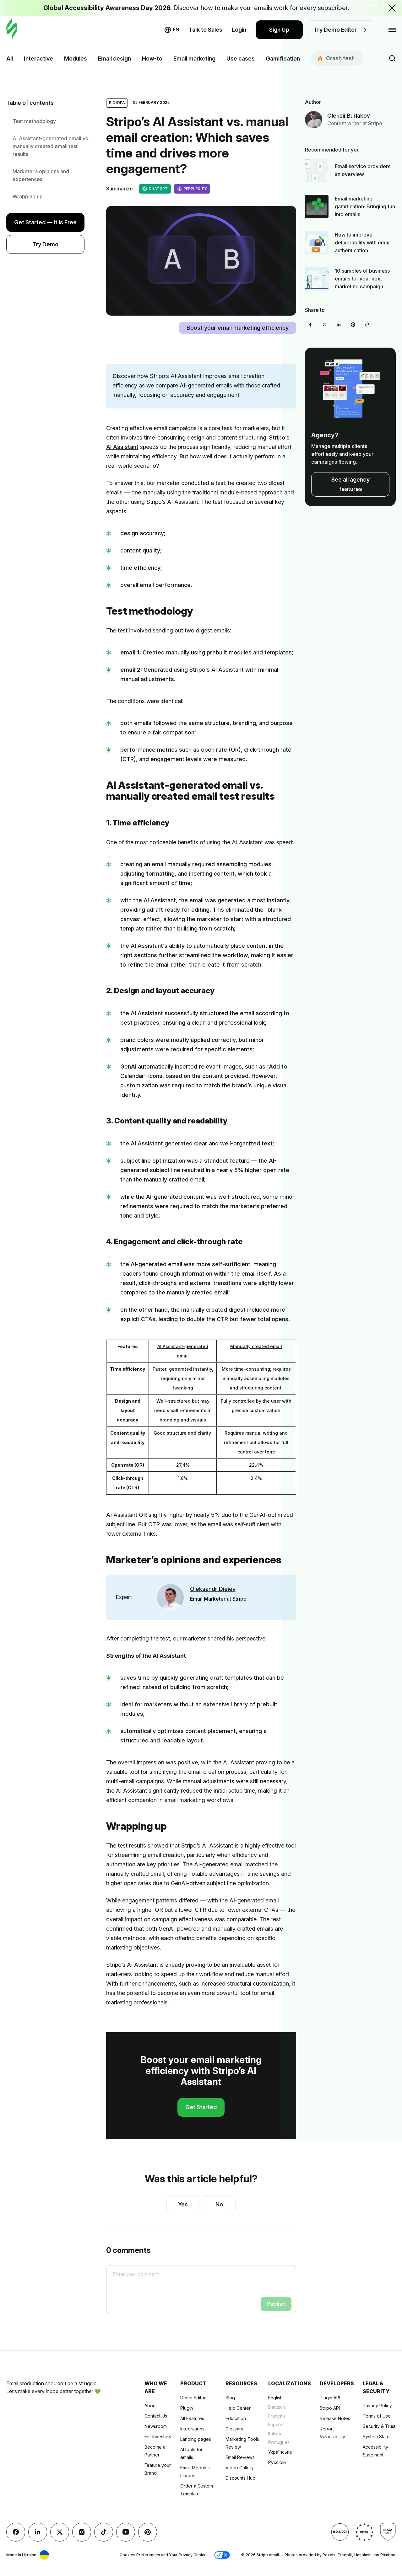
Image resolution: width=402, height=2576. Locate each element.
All (9, 58)
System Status (377, 2436)
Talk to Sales (205, 29)
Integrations (192, 2428)
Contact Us (155, 2416)
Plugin (186, 2408)
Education (235, 2418)
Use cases (240, 58)
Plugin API (330, 2397)
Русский (277, 2462)
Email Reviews (240, 2457)
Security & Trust (379, 2426)
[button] (222, 2555)
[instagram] (81, 2532)
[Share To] (366, 324)
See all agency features (350, 484)
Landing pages (195, 2439)
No (219, 2204)
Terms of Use (377, 2416)
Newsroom (155, 2426)
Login (239, 29)
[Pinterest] (352, 324)
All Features (192, 2418)
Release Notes (335, 2418)
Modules (75, 58)
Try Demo (45, 244)
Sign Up (279, 29)
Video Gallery (239, 2467)
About (150, 2405)
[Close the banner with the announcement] (392, 8)
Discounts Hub (240, 2478)
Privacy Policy (377, 2405)
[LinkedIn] (338, 324)
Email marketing (194, 58)
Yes (183, 2204)
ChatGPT (155, 188)
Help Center (238, 2408)
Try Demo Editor (340, 29)
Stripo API (330, 2408)
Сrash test (335, 58)
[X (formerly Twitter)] (324, 324)
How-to (152, 58)
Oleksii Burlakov (348, 115)
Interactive (38, 58)
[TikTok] (103, 2532)
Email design (114, 58)
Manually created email (256, 1346)
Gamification (283, 58)
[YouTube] (125, 2532)
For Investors (157, 2436)
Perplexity (192, 188)
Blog (230, 2397)
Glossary (234, 2428)
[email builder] (11, 29)
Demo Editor (193, 2397)
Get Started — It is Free (45, 222)
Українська (280, 2452)
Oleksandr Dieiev (213, 1589)
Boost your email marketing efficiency (238, 327)
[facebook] (310, 324)
